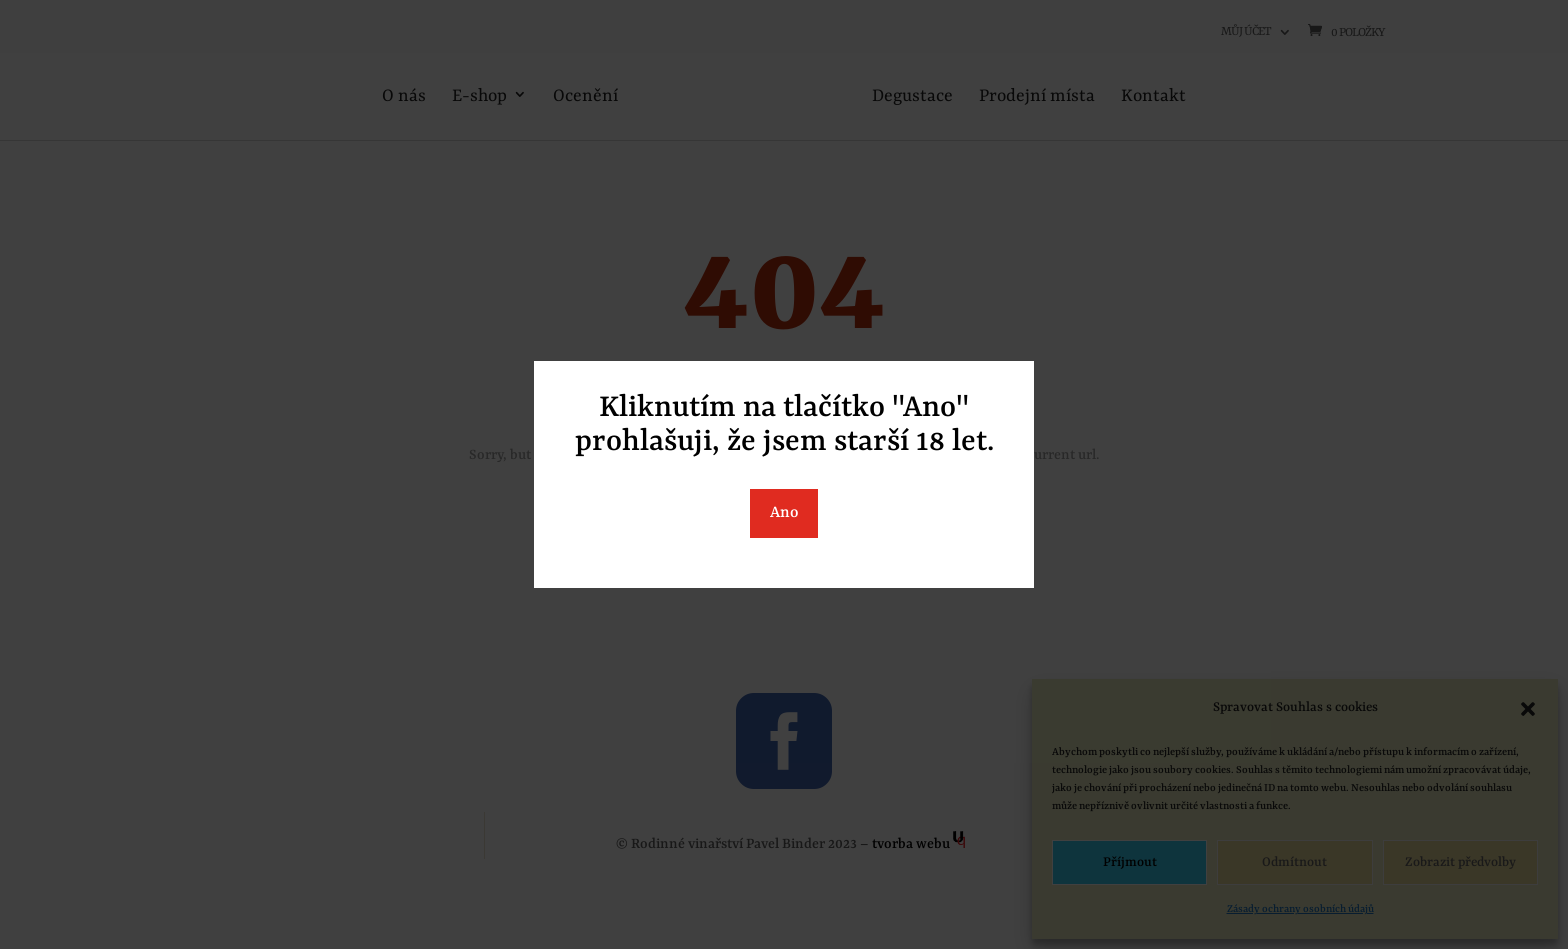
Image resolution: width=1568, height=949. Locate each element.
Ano (784, 513)
